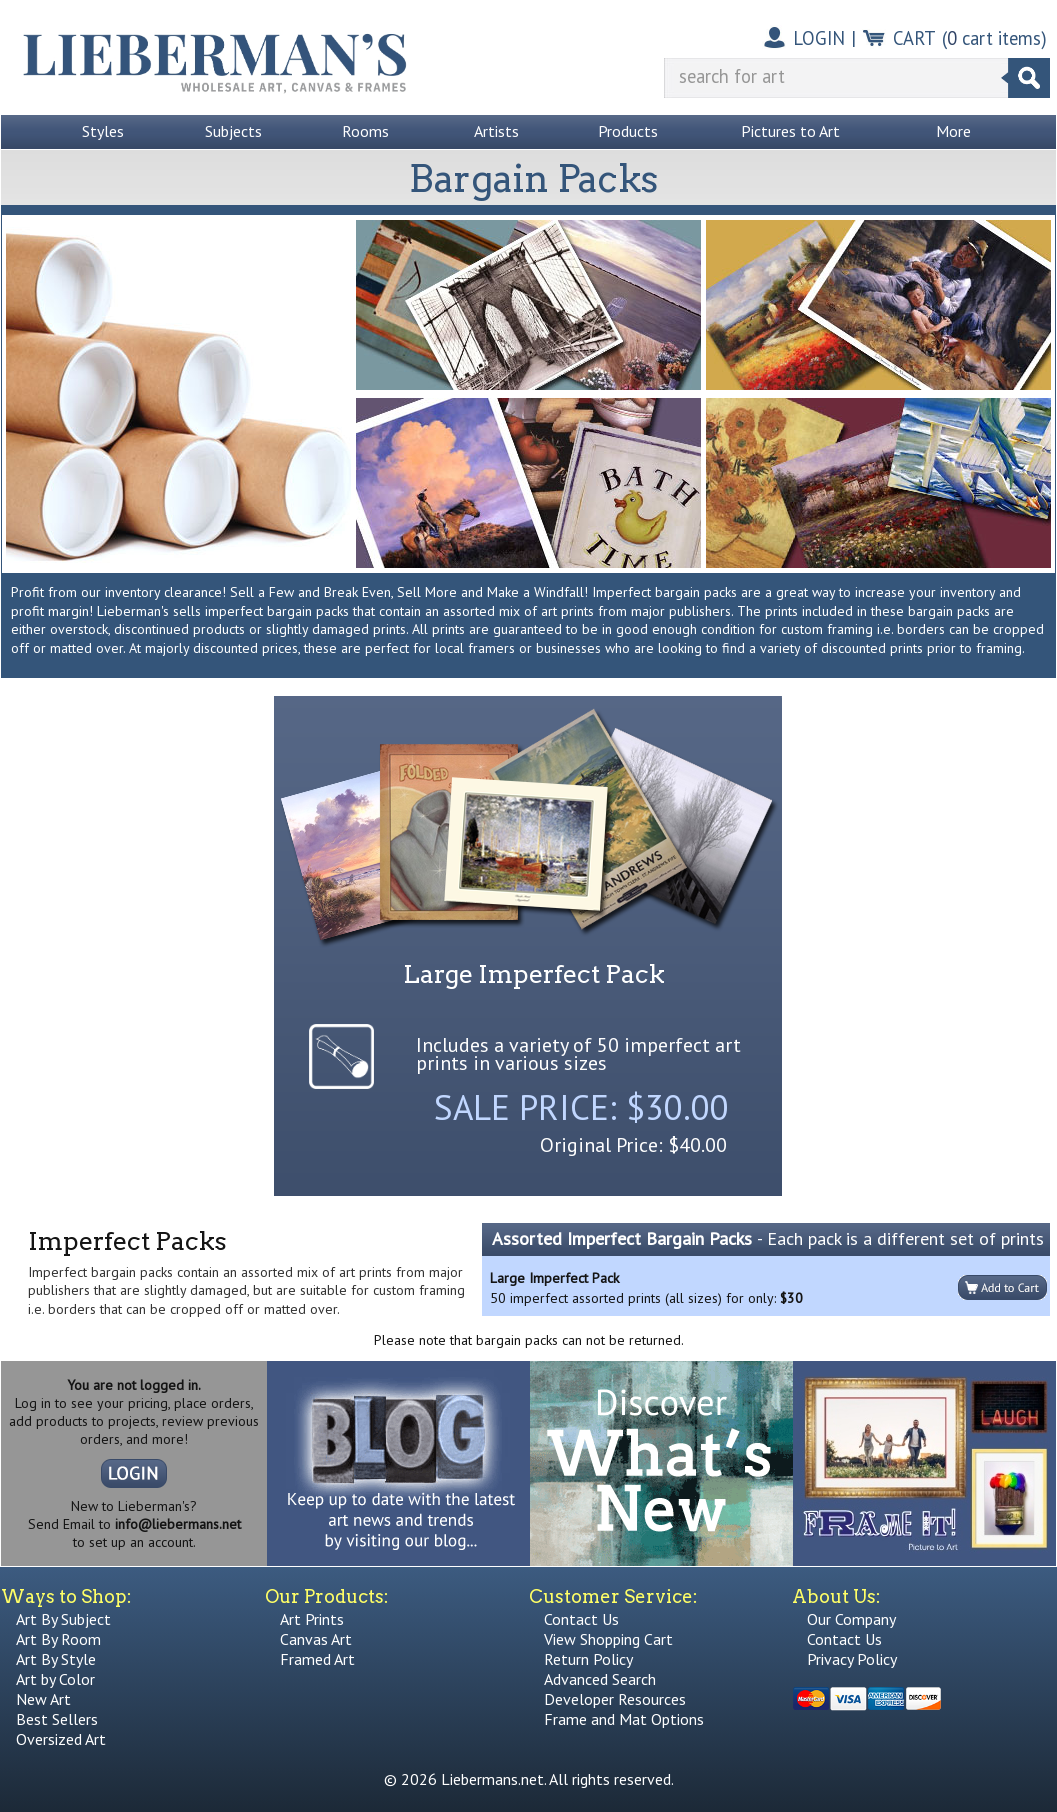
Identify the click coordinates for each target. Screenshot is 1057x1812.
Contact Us (581, 1619)
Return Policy (588, 1659)
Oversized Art (61, 1739)
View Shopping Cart (608, 1639)
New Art (43, 1699)
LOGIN (819, 38)
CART (914, 38)
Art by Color (55, 1679)
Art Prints (312, 1619)
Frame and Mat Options (624, 1719)
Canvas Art (316, 1639)
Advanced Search (600, 1679)
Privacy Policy (852, 1659)
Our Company (851, 1619)
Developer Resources (615, 1699)
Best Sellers (57, 1719)
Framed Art (317, 1659)
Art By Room (58, 1639)
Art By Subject (63, 1619)
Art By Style (56, 1659)
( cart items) (994, 38)
